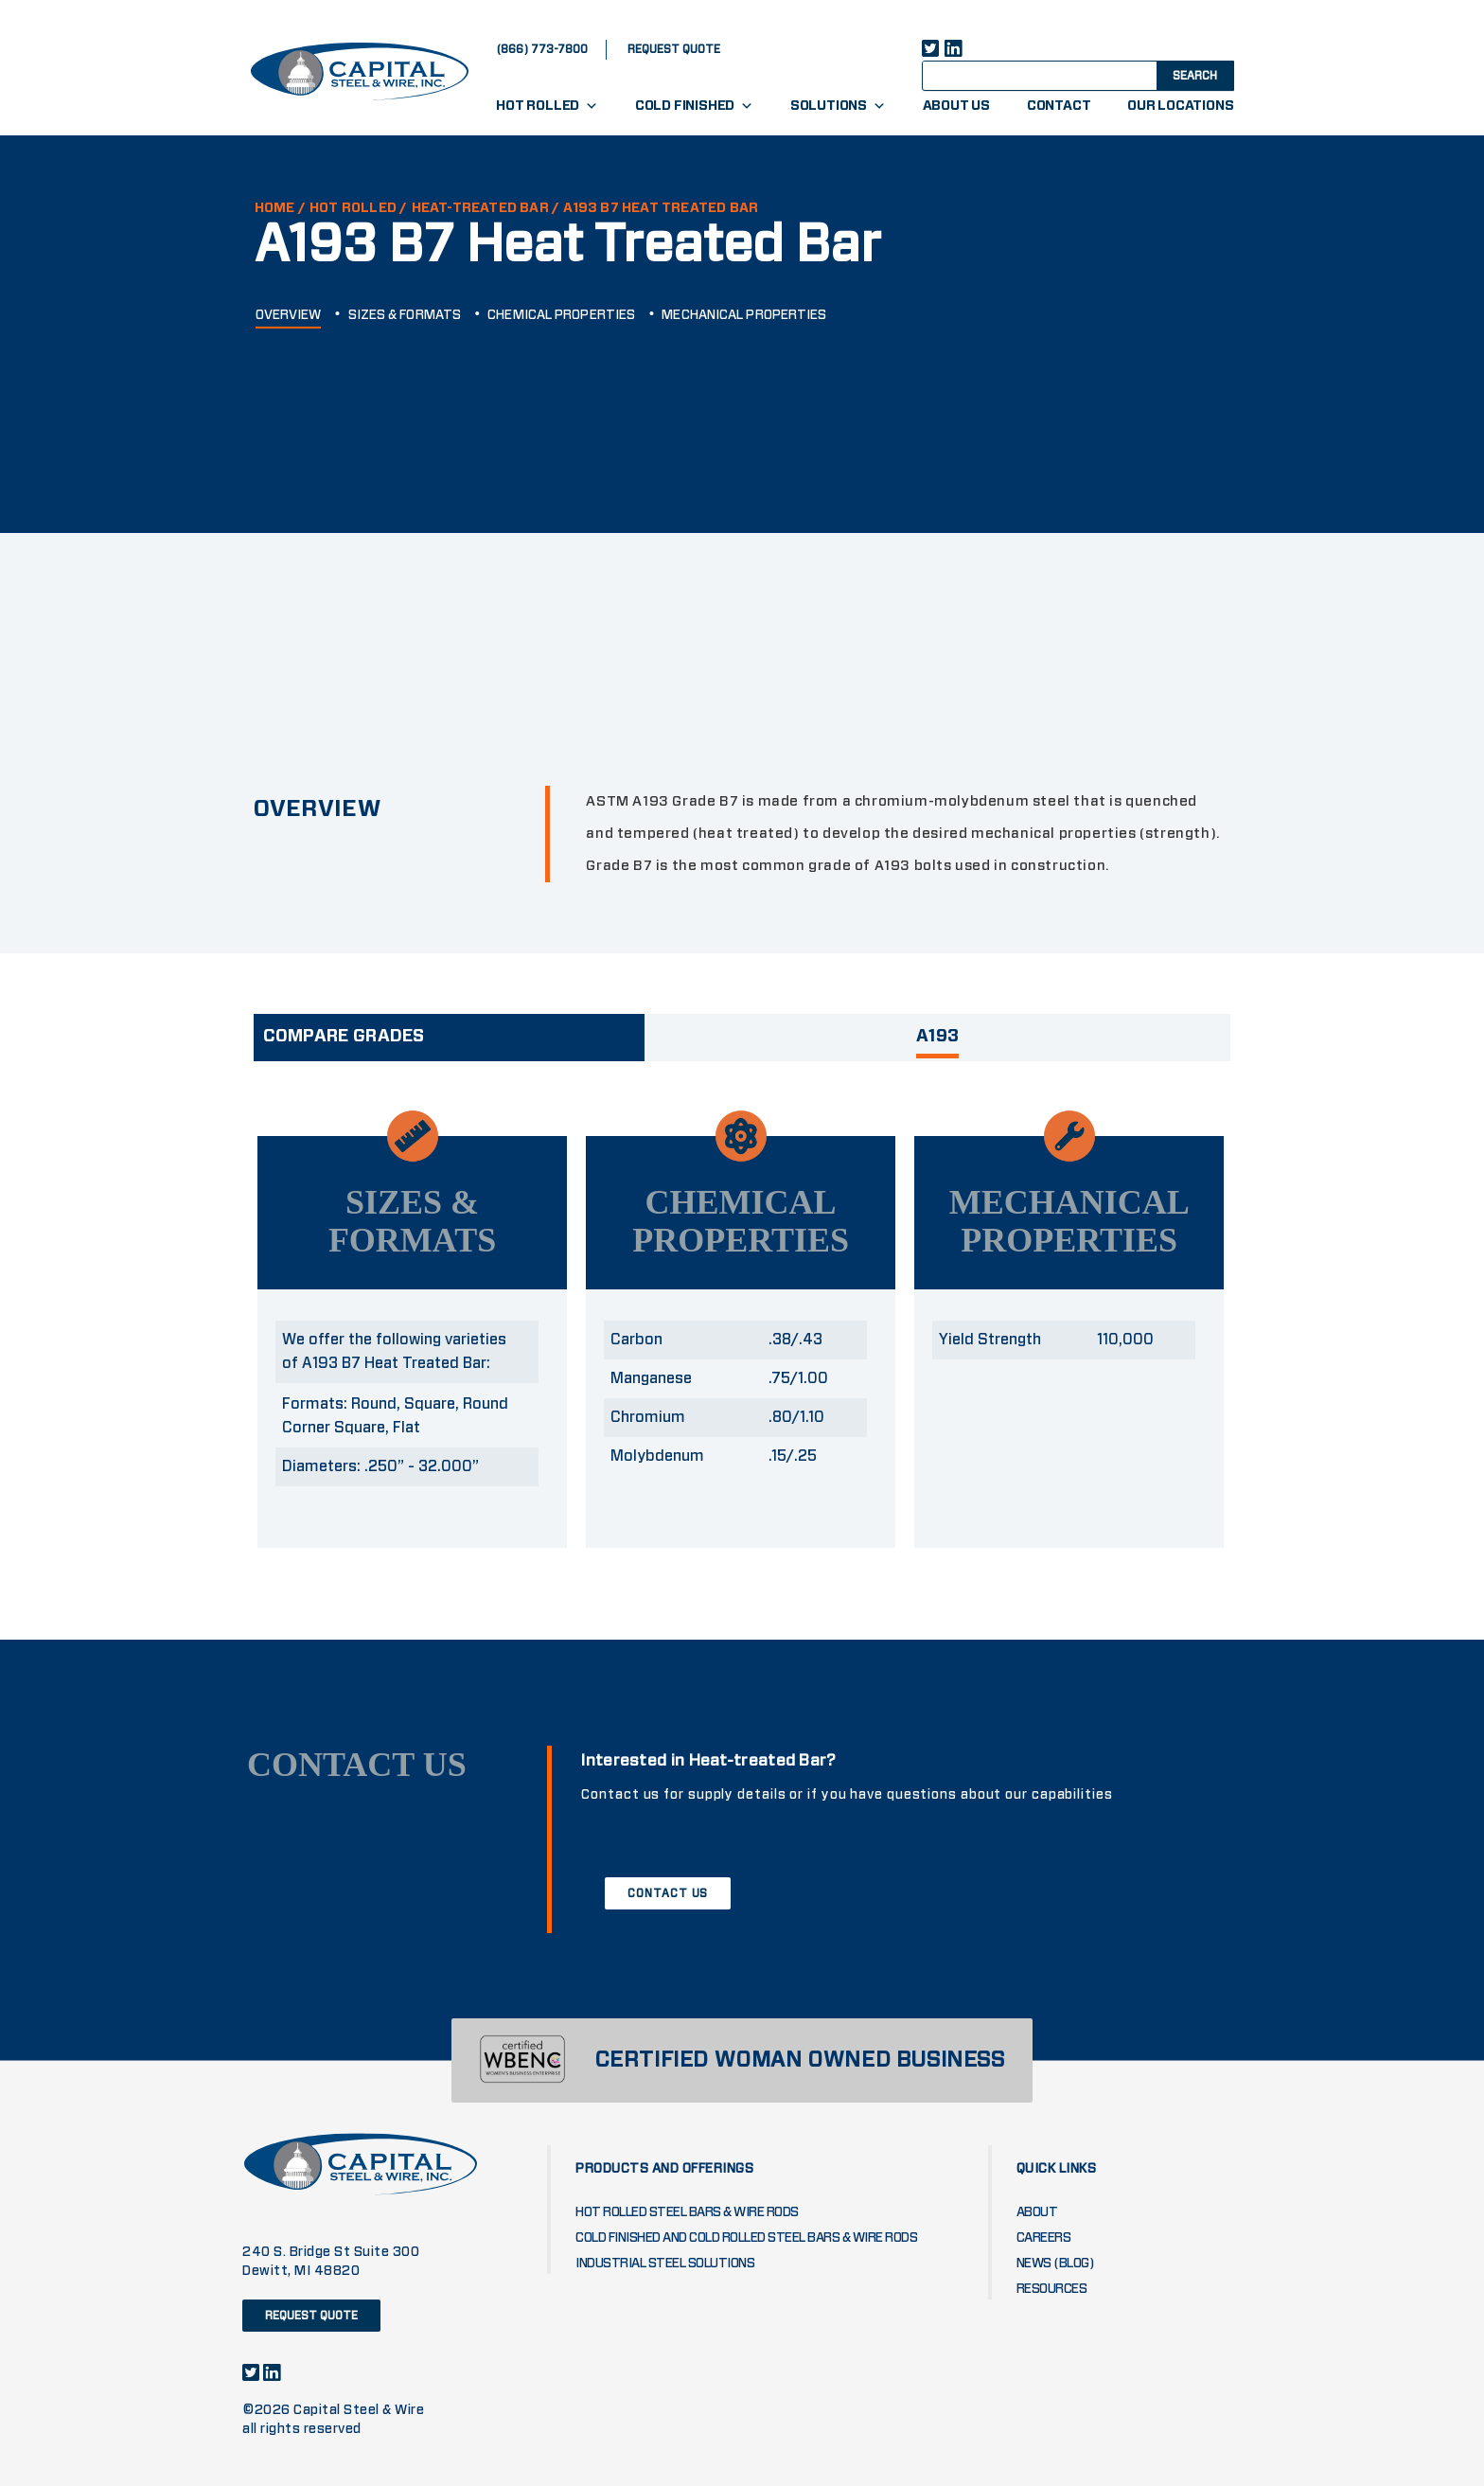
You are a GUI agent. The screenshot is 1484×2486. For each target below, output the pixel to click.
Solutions (838, 106)
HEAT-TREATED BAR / (486, 208)
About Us (956, 106)
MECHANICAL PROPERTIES (744, 315)
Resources (1051, 2289)
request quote (673, 49)
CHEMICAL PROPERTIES (561, 315)
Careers (1043, 2238)
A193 (937, 1036)
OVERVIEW (289, 315)
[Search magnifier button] (1193, 75)
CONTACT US (667, 1893)
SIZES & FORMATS (405, 315)
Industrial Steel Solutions (664, 2263)
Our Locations (1180, 106)
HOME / (280, 208)
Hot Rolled (547, 106)
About (1037, 2212)
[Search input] (1056, 75)
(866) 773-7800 (542, 49)
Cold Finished (694, 106)
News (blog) (1055, 2263)
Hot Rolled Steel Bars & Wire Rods (687, 2212)
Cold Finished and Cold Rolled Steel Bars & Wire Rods (746, 2238)
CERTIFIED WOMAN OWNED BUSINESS (799, 2060)
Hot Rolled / (358, 208)
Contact (1059, 106)
